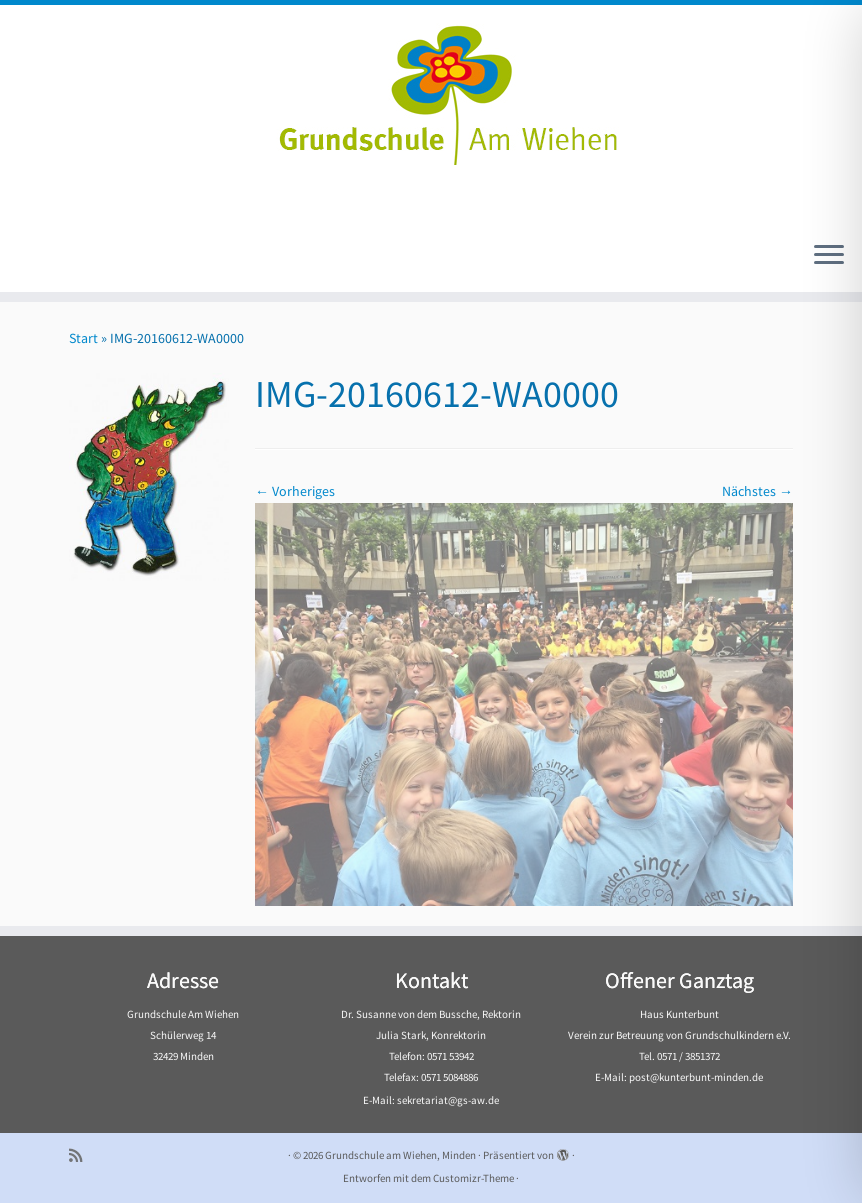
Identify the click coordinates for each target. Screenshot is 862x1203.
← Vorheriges (295, 491)
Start (83, 338)
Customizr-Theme (473, 1178)
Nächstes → (757, 491)
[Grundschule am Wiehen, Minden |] (431, 90)
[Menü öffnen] (829, 256)
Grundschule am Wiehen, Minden (400, 1155)
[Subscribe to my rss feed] (82, 1155)
